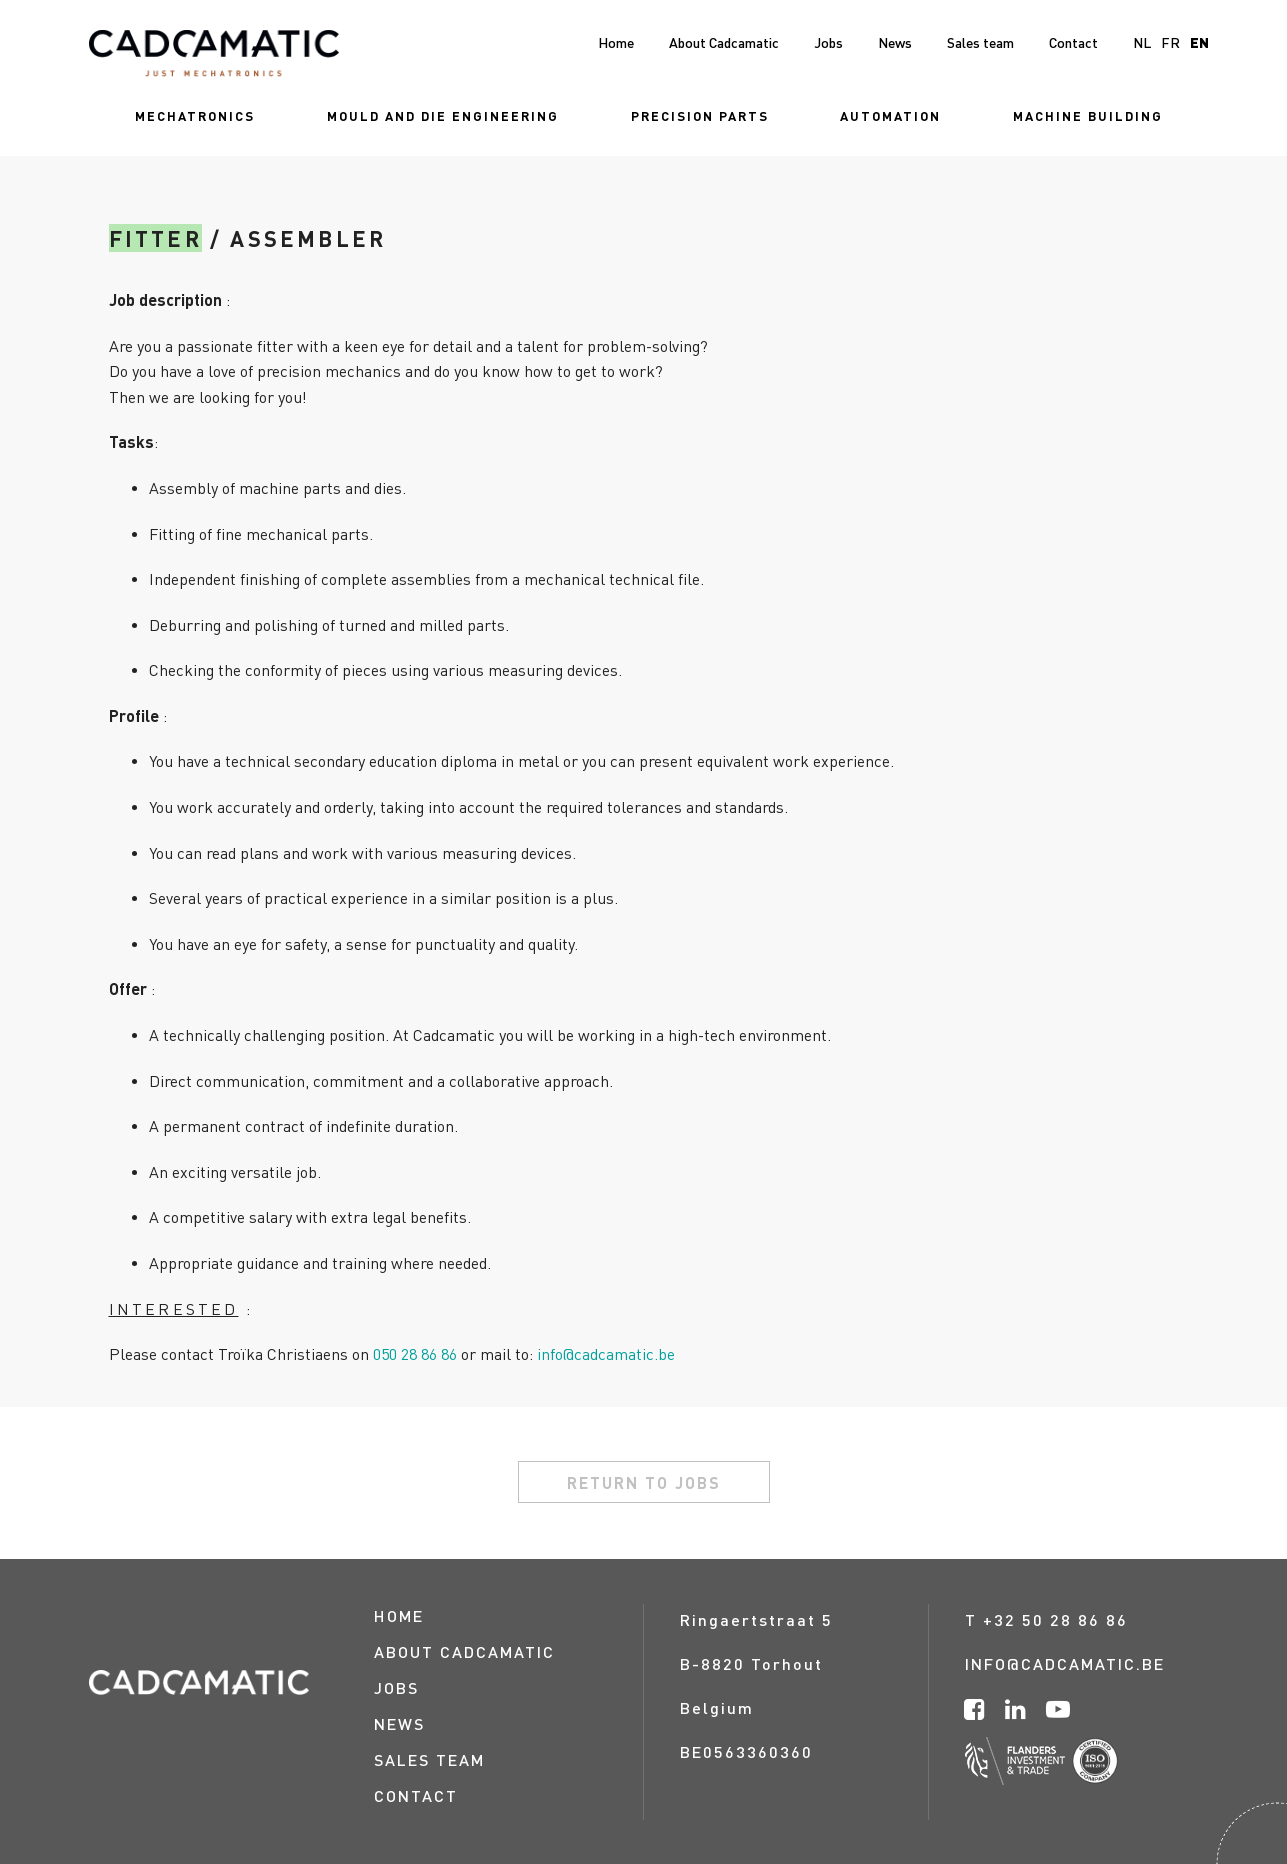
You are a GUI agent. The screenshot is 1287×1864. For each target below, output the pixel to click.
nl (1142, 42)
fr (1170, 42)
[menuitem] (195, 115)
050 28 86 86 (415, 1353)
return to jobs (644, 1482)
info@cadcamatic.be (606, 1353)
